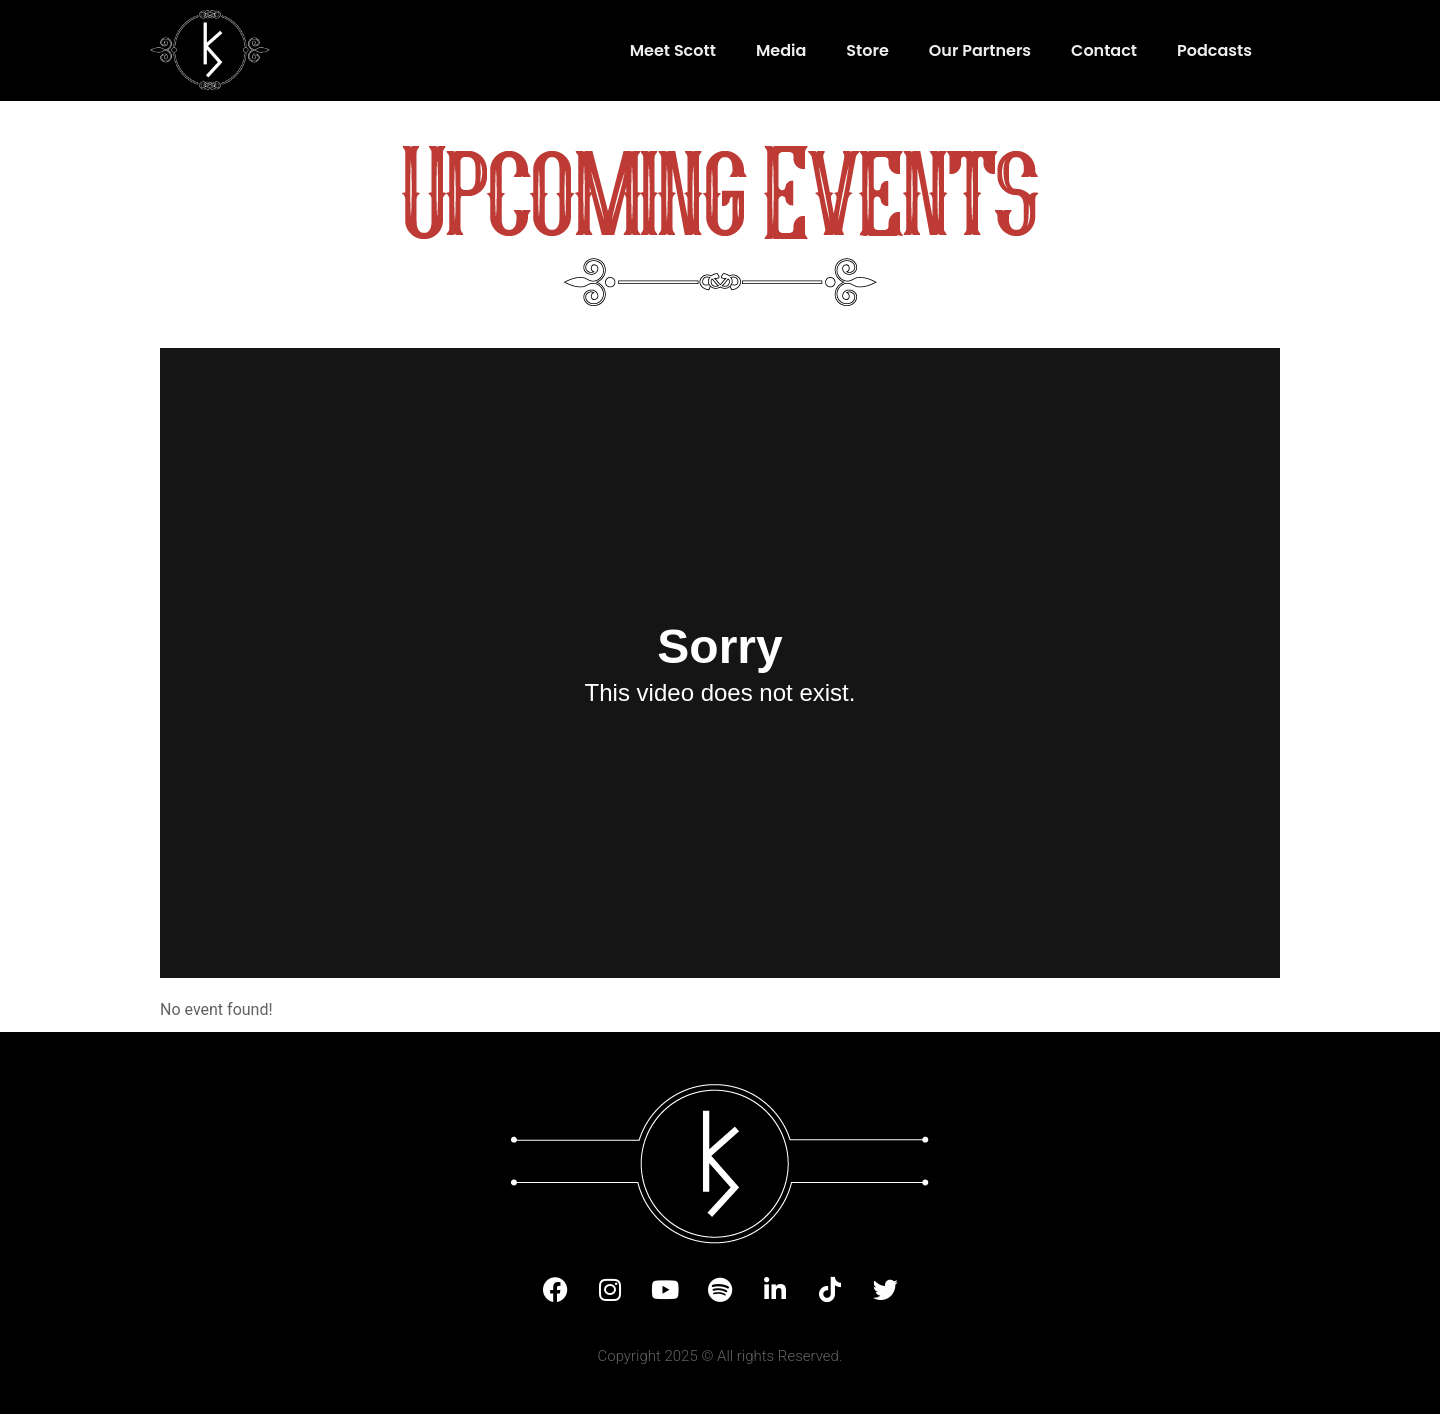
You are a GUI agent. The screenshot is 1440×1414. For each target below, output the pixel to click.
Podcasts (1214, 50)
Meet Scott (673, 50)
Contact (1104, 50)
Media (781, 50)
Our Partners (980, 50)
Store (867, 50)
